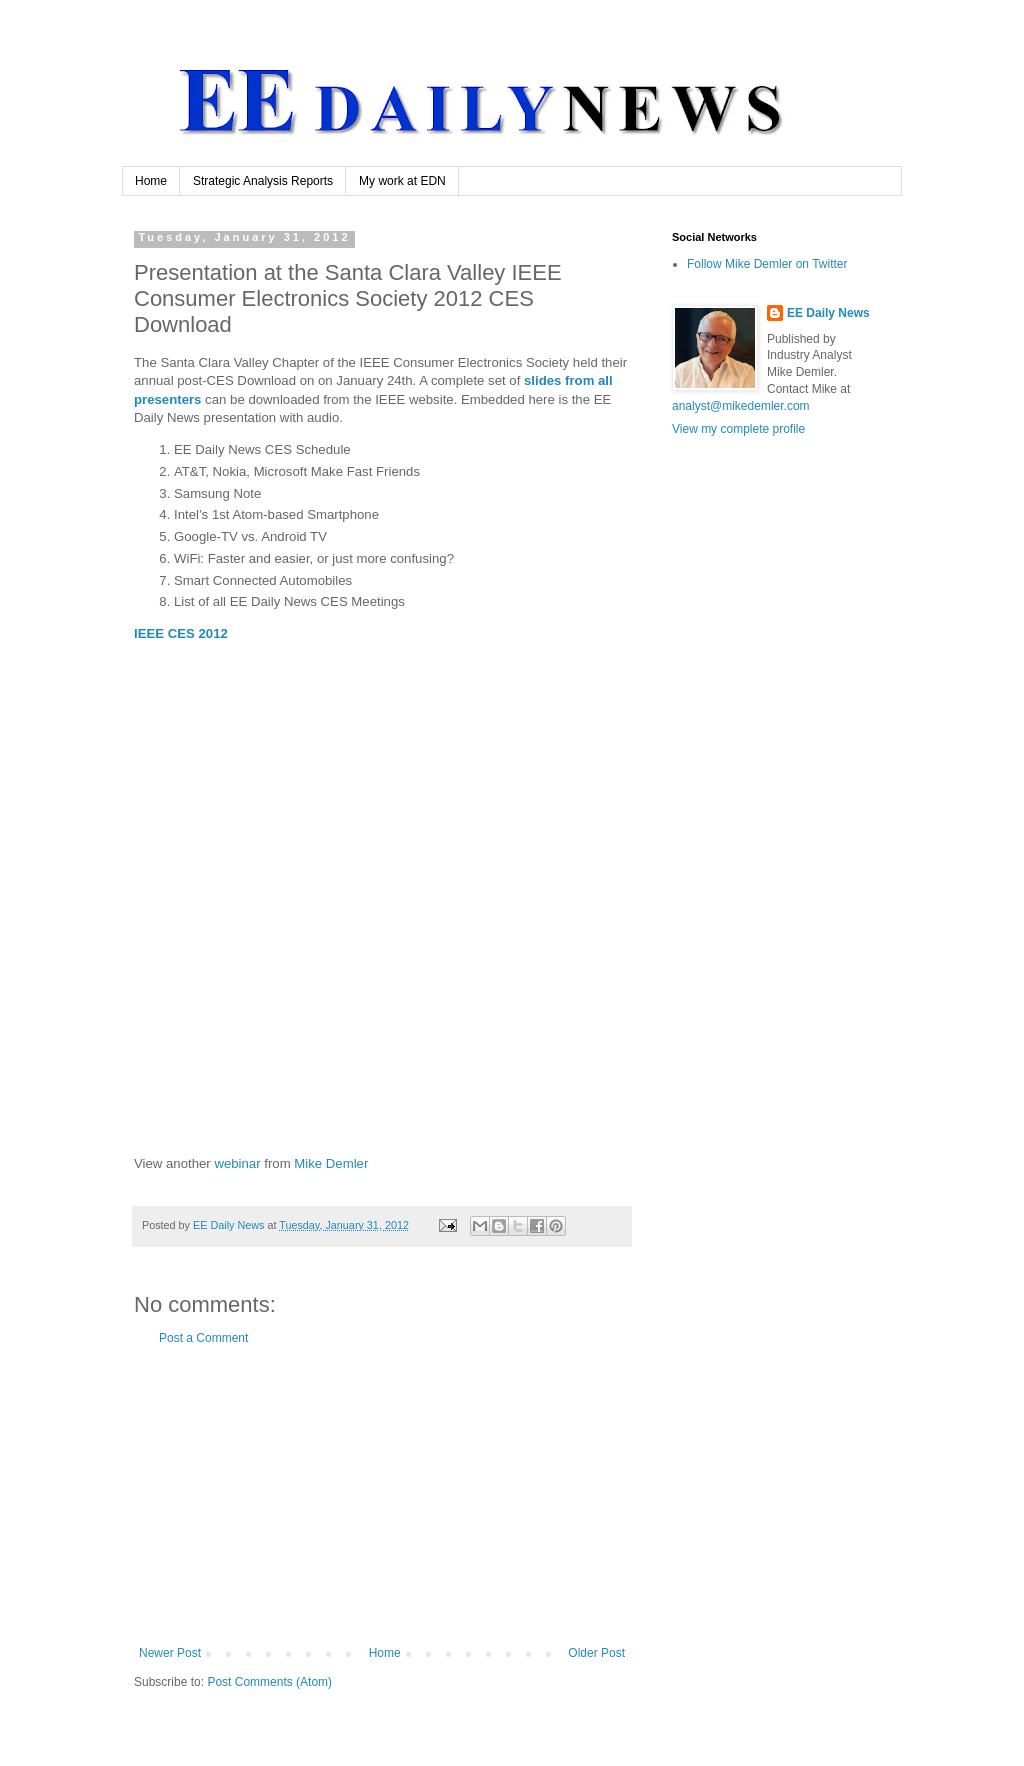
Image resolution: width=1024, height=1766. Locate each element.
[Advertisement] (382, 1496)
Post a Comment (203, 1338)
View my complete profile (738, 429)
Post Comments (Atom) (269, 1682)
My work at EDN (402, 181)
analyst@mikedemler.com (741, 406)
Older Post (596, 1653)
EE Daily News (828, 313)
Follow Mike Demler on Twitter (767, 264)
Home (151, 181)
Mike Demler (331, 1163)
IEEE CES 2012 (181, 633)
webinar (237, 1163)
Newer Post (170, 1653)
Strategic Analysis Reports (263, 181)
